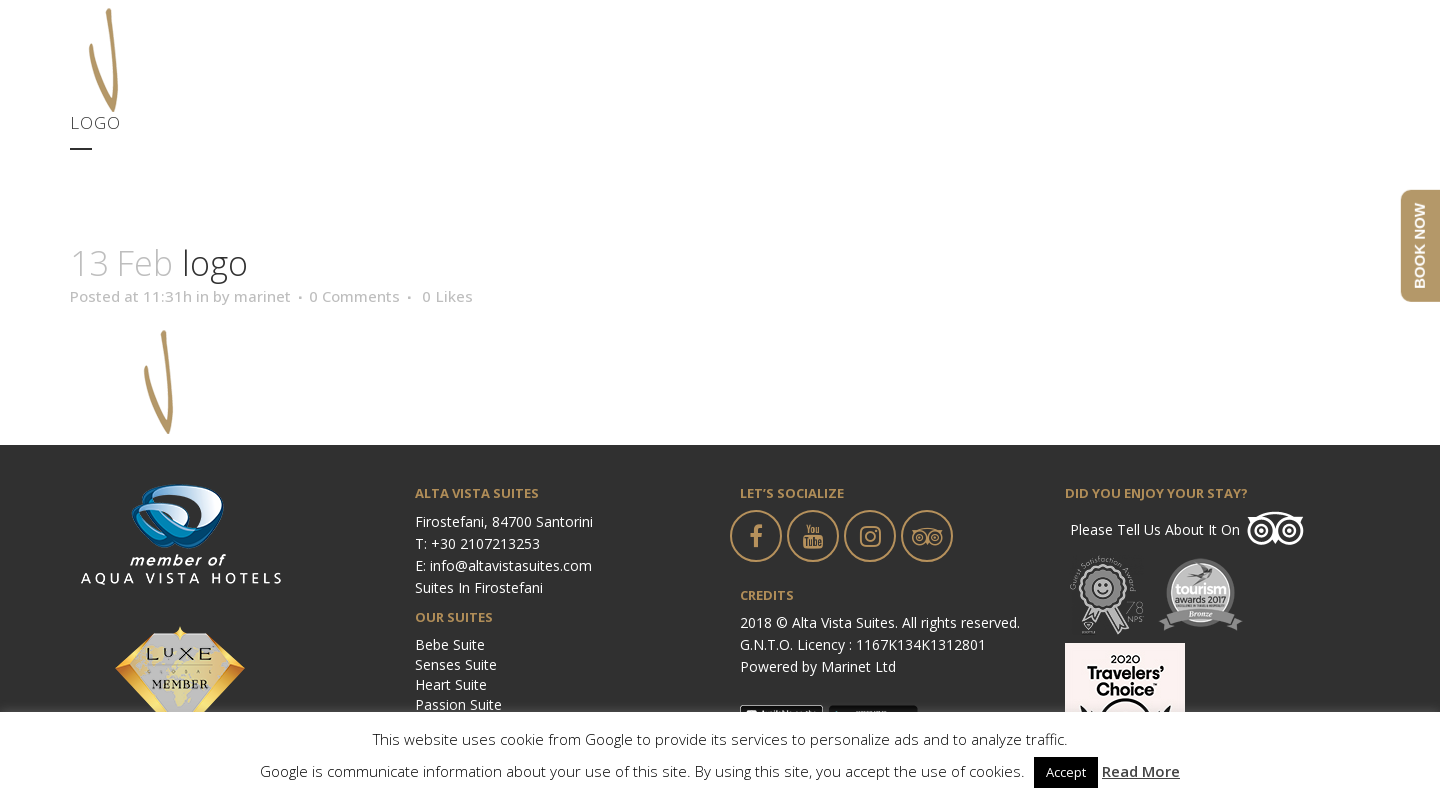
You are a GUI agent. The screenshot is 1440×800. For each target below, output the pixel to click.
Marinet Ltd (858, 666)
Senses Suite (456, 664)
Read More (1141, 771)
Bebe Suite (450, 644)
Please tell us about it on (1155, 529)
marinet (262, 296)
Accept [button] (1066, 772)
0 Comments (354, 296)
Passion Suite (458, 704)
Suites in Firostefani (479, 587)
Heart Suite (451, 684)
